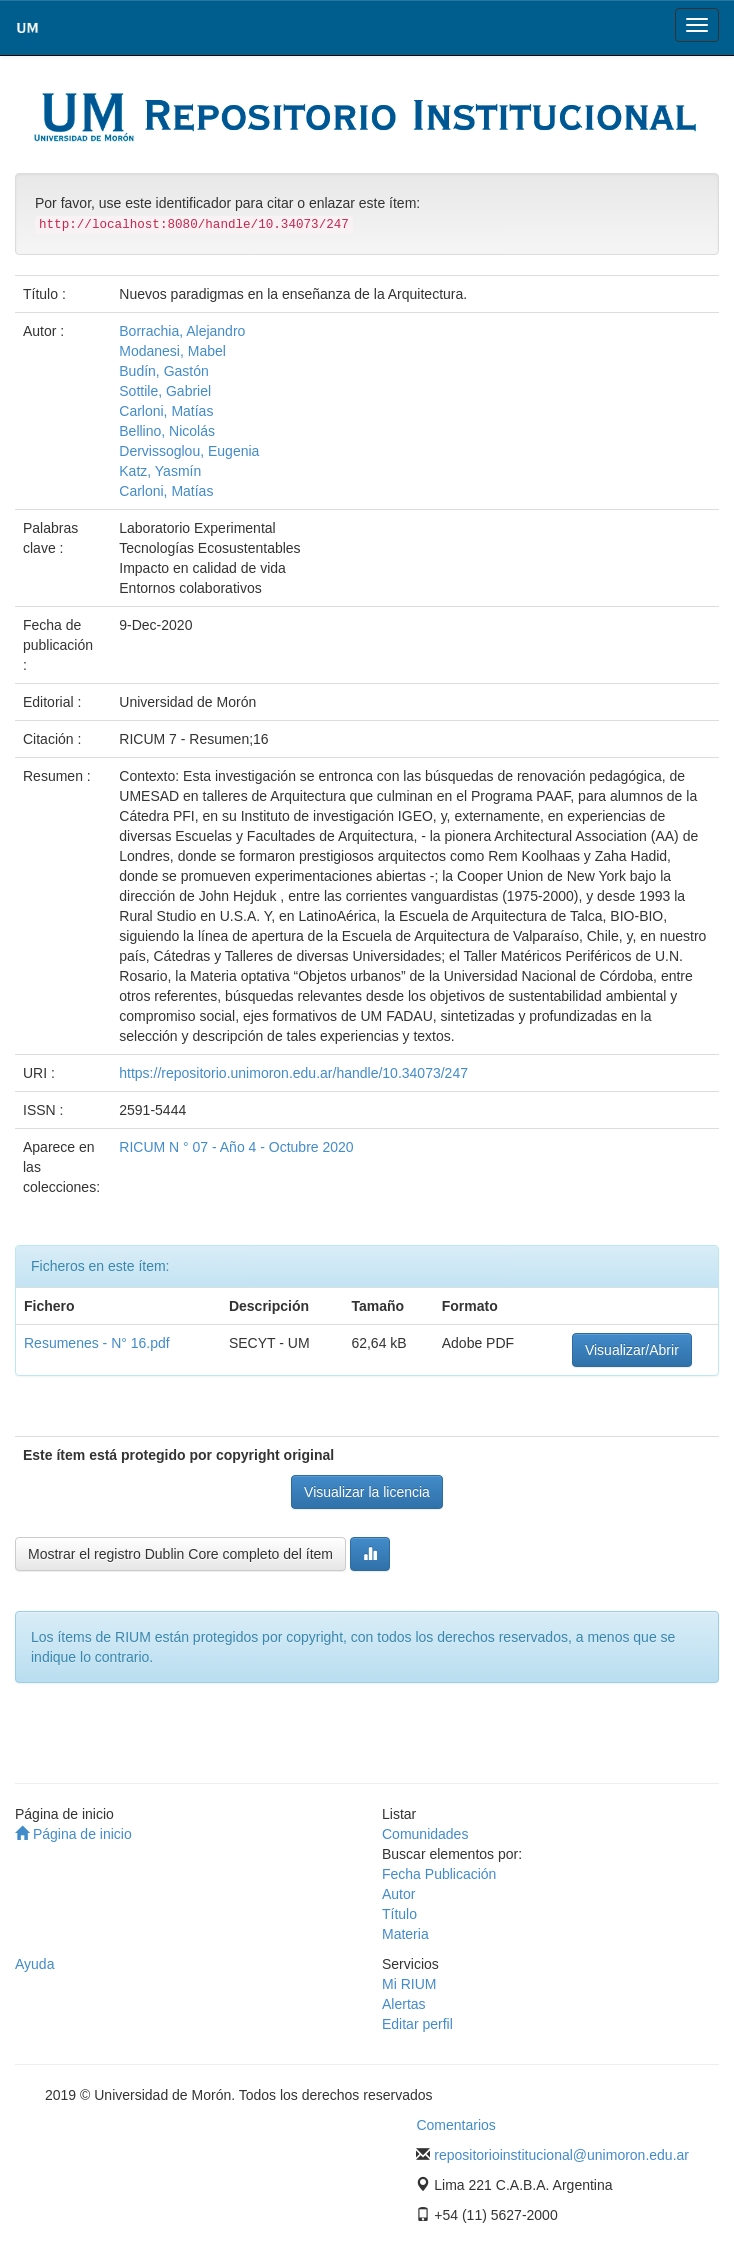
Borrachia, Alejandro (182, 331)
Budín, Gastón (164, 371)
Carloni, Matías (166, 411)
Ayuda (34, 1964)
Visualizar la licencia (367, 1492)
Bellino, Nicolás (167, 431)
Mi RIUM (409, 1984)
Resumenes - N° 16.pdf (97, 1343)
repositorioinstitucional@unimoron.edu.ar (561, 2155)
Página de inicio (73, 1834)
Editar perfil (417, 2024)
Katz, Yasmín (160, 471)
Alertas (404, 2004)
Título (399, 1914)
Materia (405, 1934)
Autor (398, 1894)
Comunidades (425, 1834)
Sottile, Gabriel (165, 391)
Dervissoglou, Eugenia (189, 451)
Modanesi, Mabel (172, 351)
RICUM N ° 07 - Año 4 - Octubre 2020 (236, 1147)
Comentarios (455, 2125)
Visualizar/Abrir (632, 1350)
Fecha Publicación (439, 1874)
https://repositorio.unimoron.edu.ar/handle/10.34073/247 (293, 1073)
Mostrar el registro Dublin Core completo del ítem (180, 1554)
